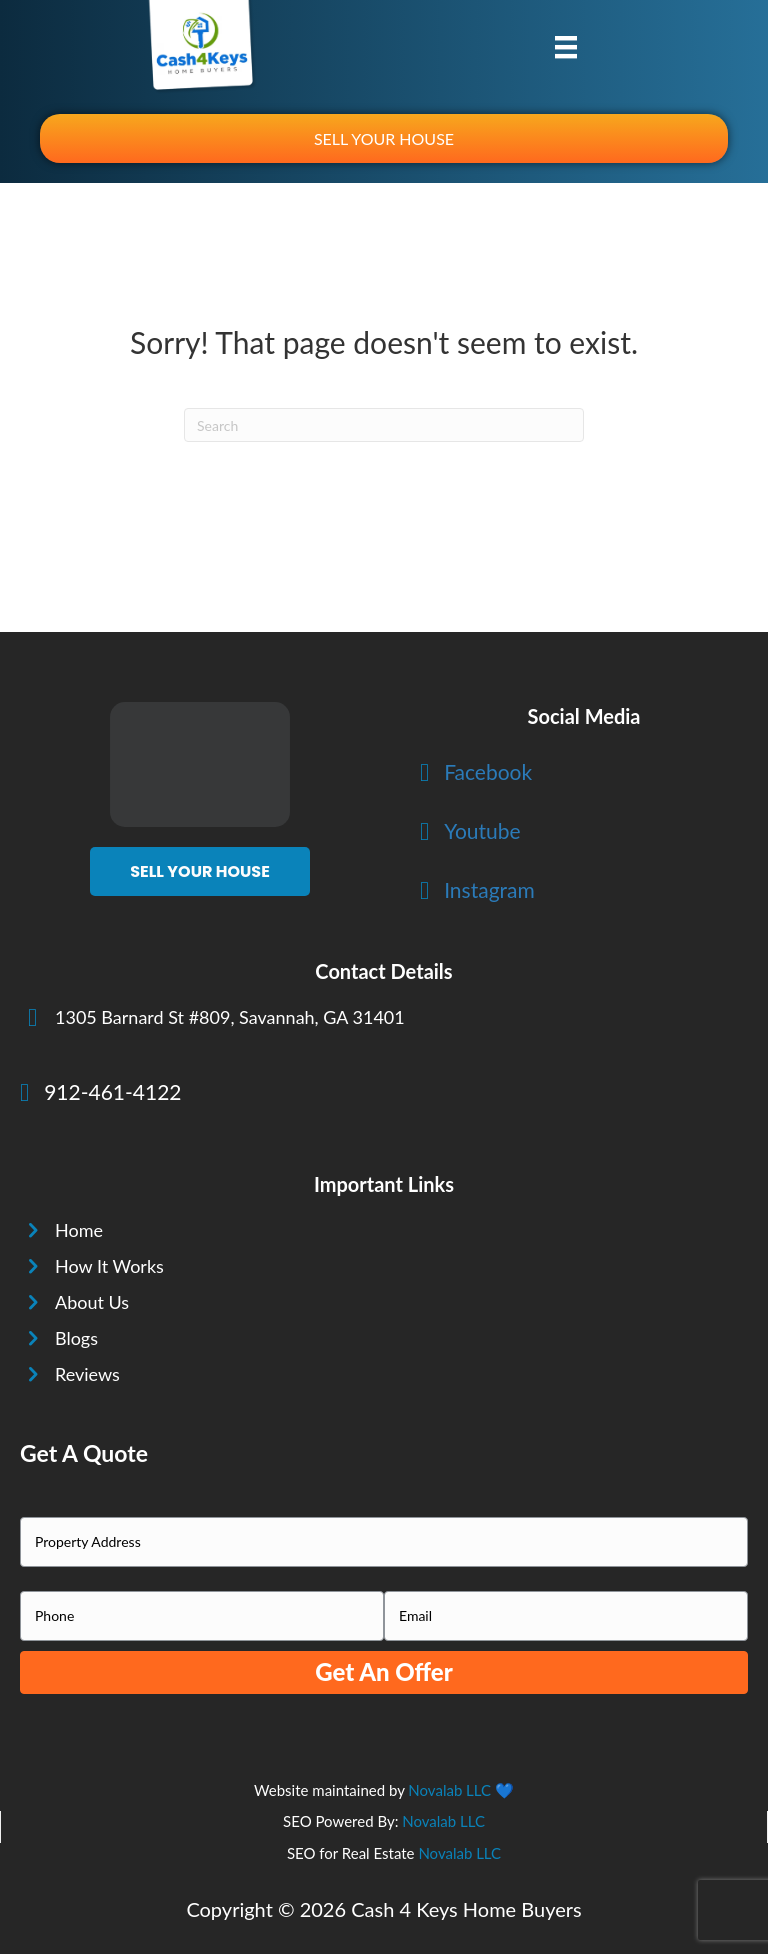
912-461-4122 (112, 1091)
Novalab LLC (449, 1790)
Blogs (76, 1338)
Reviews (87, 1374)
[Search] (384, 425)
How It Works (109, 1266)
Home (79, 1230)
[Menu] (566, 46)
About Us (92, 1302)
